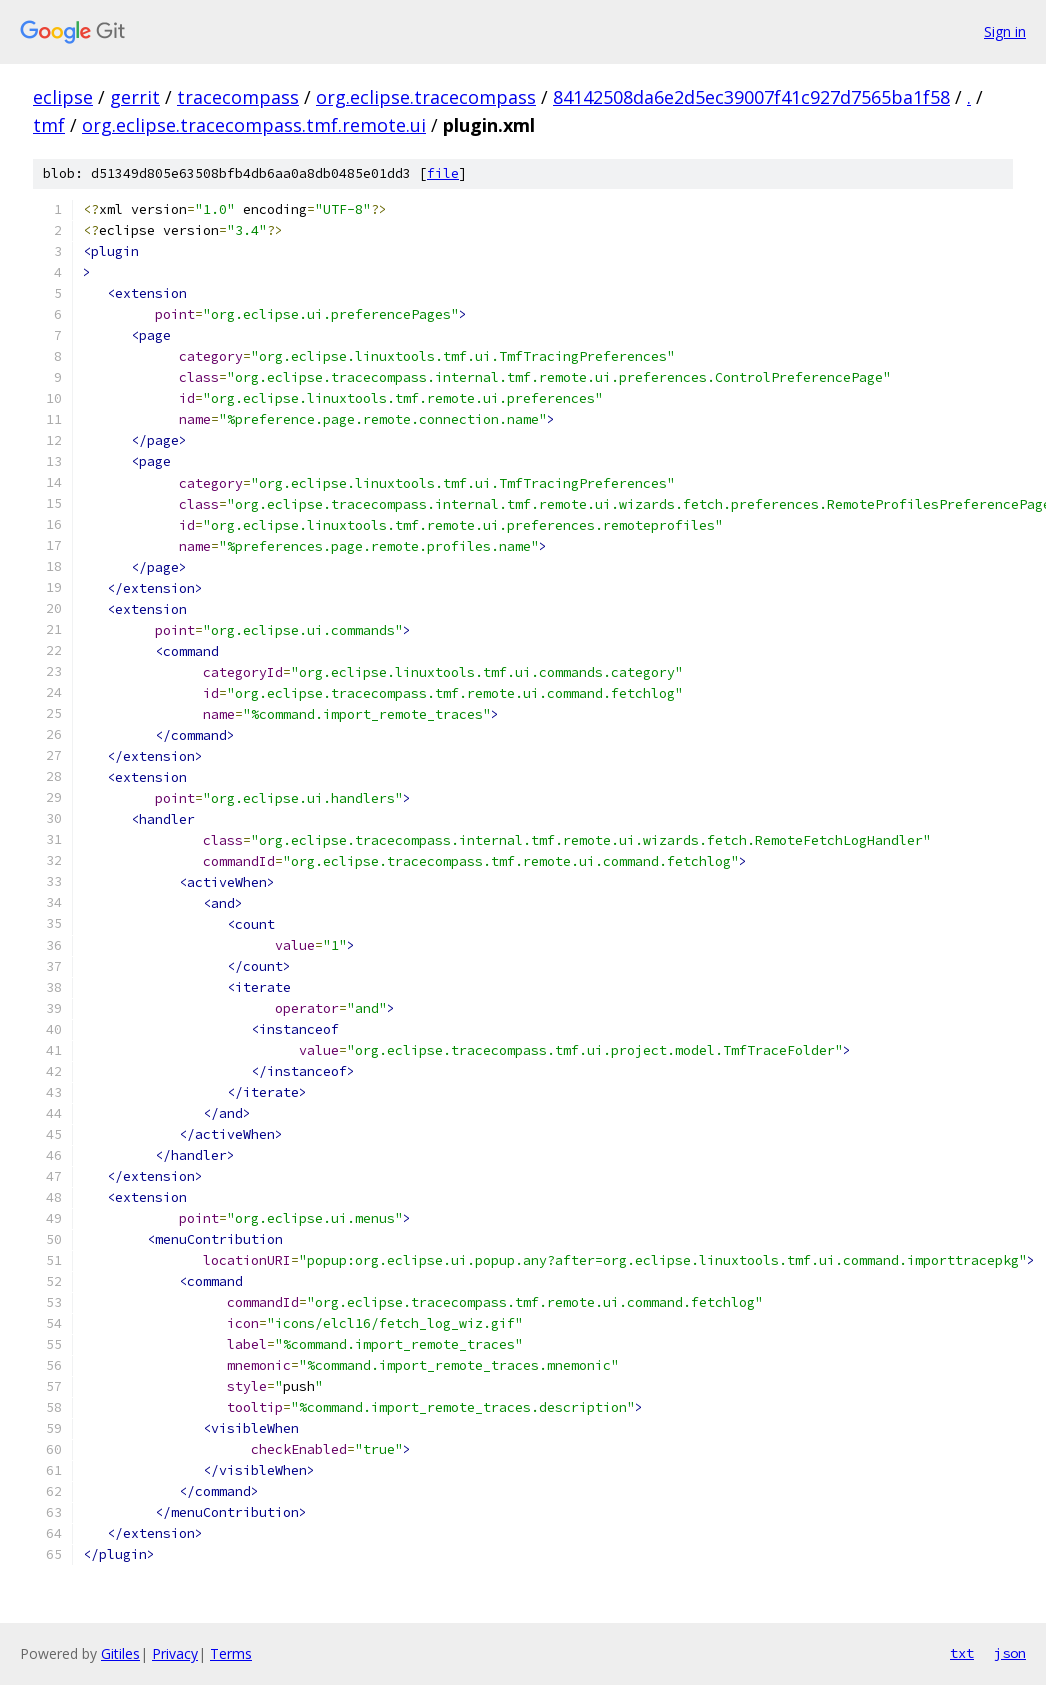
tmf (49, 125)
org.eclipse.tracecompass (426, 97)
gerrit (135, 97)
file (443, 173)
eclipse (63, 97)
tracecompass (238, 97)
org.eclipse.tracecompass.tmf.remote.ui (254, 125)
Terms (231, 1653)
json (1010, 1653)
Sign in (1005, 31)
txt (962, 1653)
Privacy (175, 1653)
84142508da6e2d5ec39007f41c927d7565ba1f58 (751, 97)
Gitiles (120, 1653)
